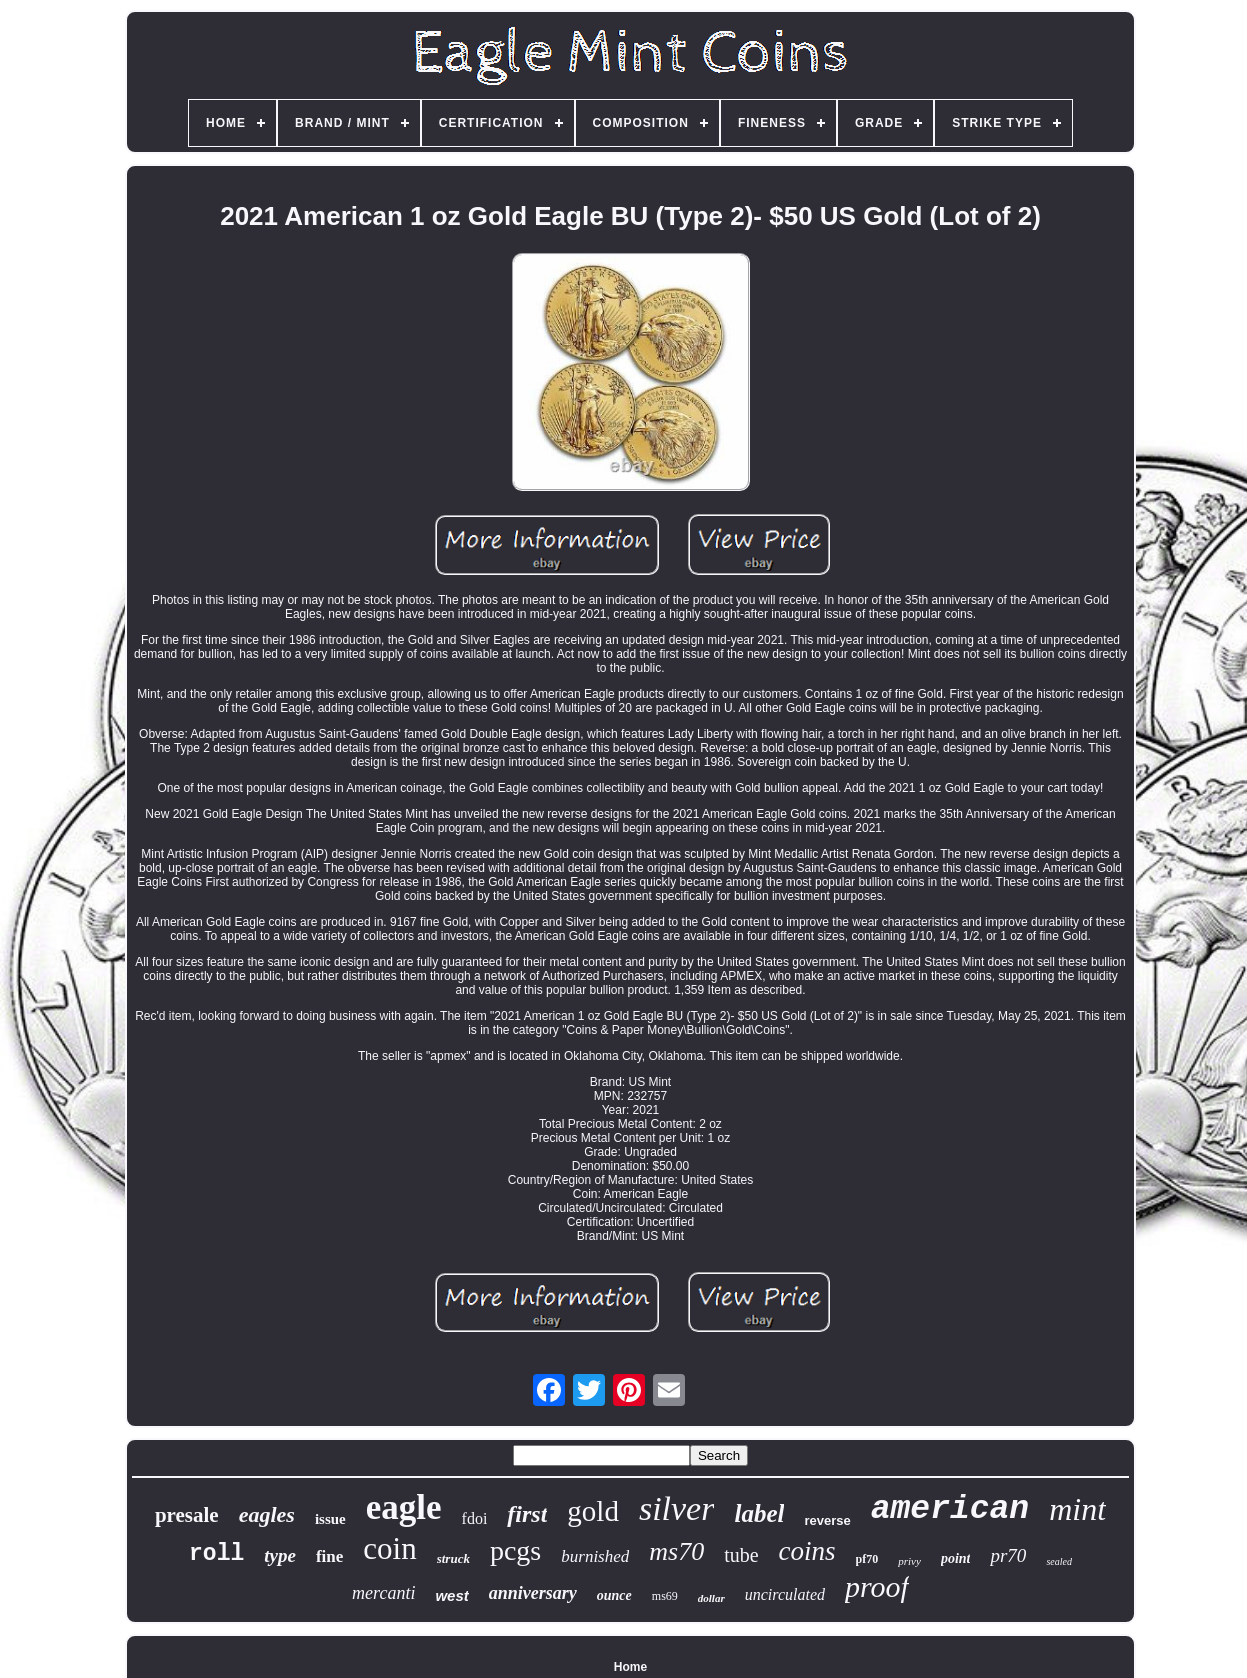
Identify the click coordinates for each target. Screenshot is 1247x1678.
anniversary (533, 1593)
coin (389, 1548)
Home (630, 1667)
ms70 (676, 1551)
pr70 (1008, 1555)
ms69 (665, 1596)
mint (1077, 1509)
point (956, 1558)
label (759, 1513)
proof (877, 1586)
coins (807, 1551)
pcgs (515, 1550)
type (280, 1555)
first (527, 1514)
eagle (404, 1507)
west (451, 1595)
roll (216, 1554)
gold (593, 1511)
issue (330, 1519)
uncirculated (785, 1594)
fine (329, 1556)
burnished (595, 1556)
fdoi (475, 1518)
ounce (614, 1595)
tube (741, 1555)
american (950, 1509)
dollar (711, 1598)
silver (677, 1508)
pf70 (867, 1559)
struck (453, 1558)
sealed (1059, 1561)
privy (909, 1561)
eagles (267, 1514)
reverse (827, 1520)
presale (187, 1515)
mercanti (383, 1593)
